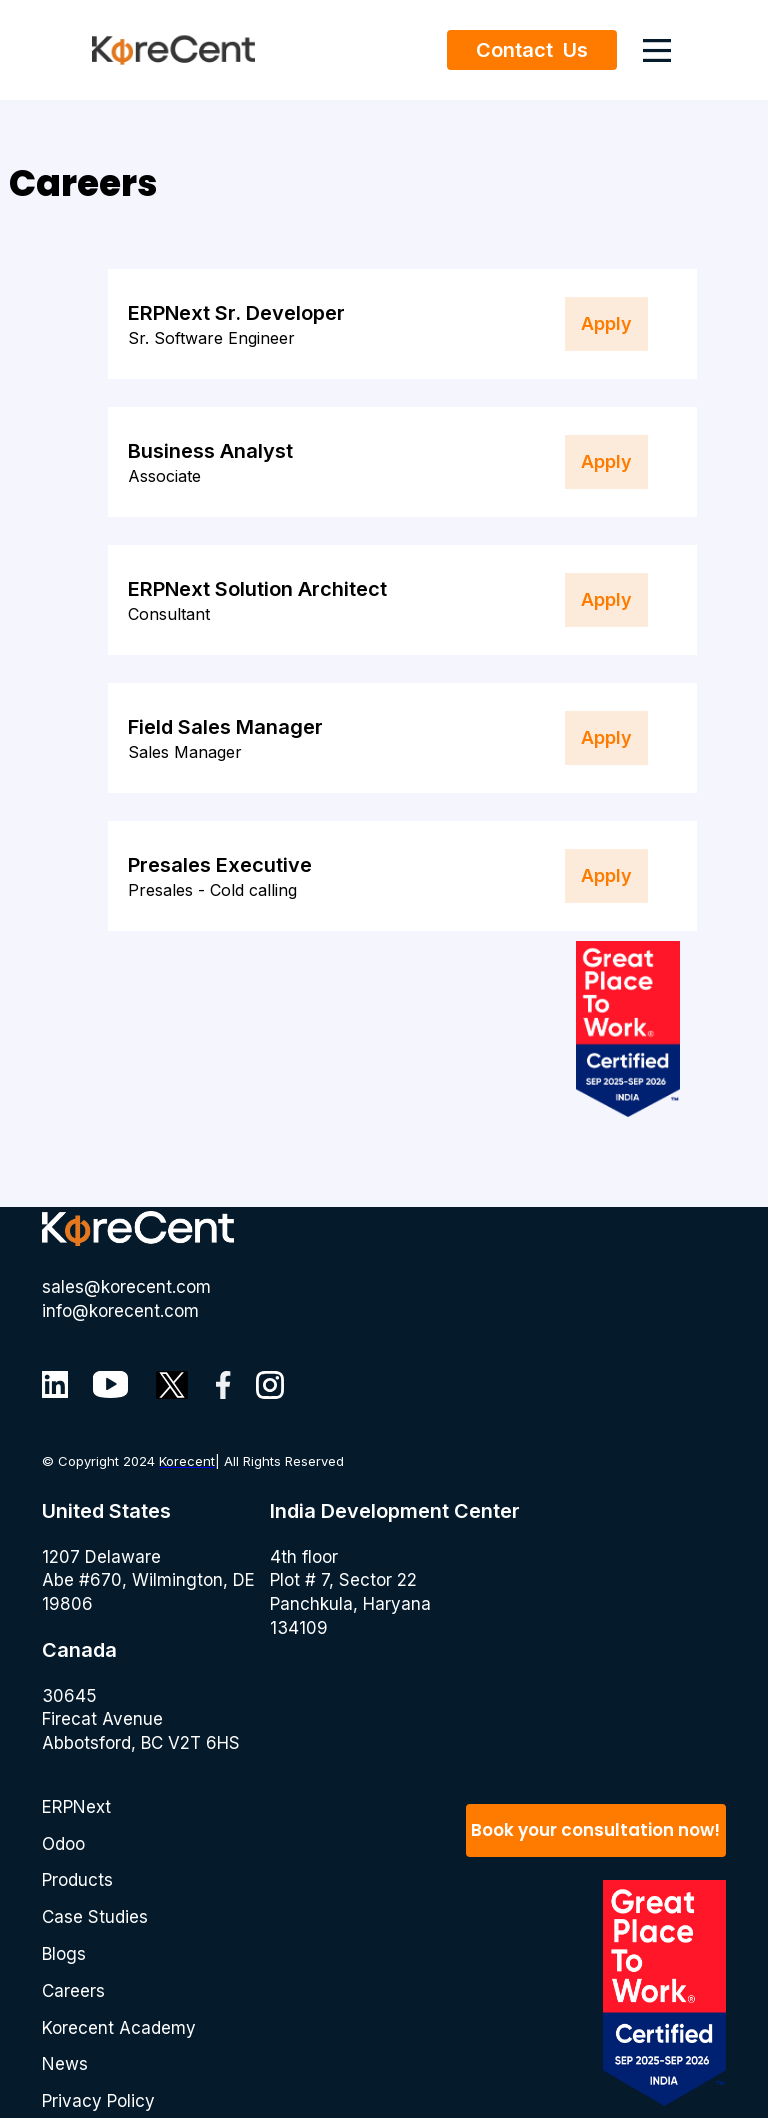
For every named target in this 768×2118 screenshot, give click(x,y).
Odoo (63, 1844)
